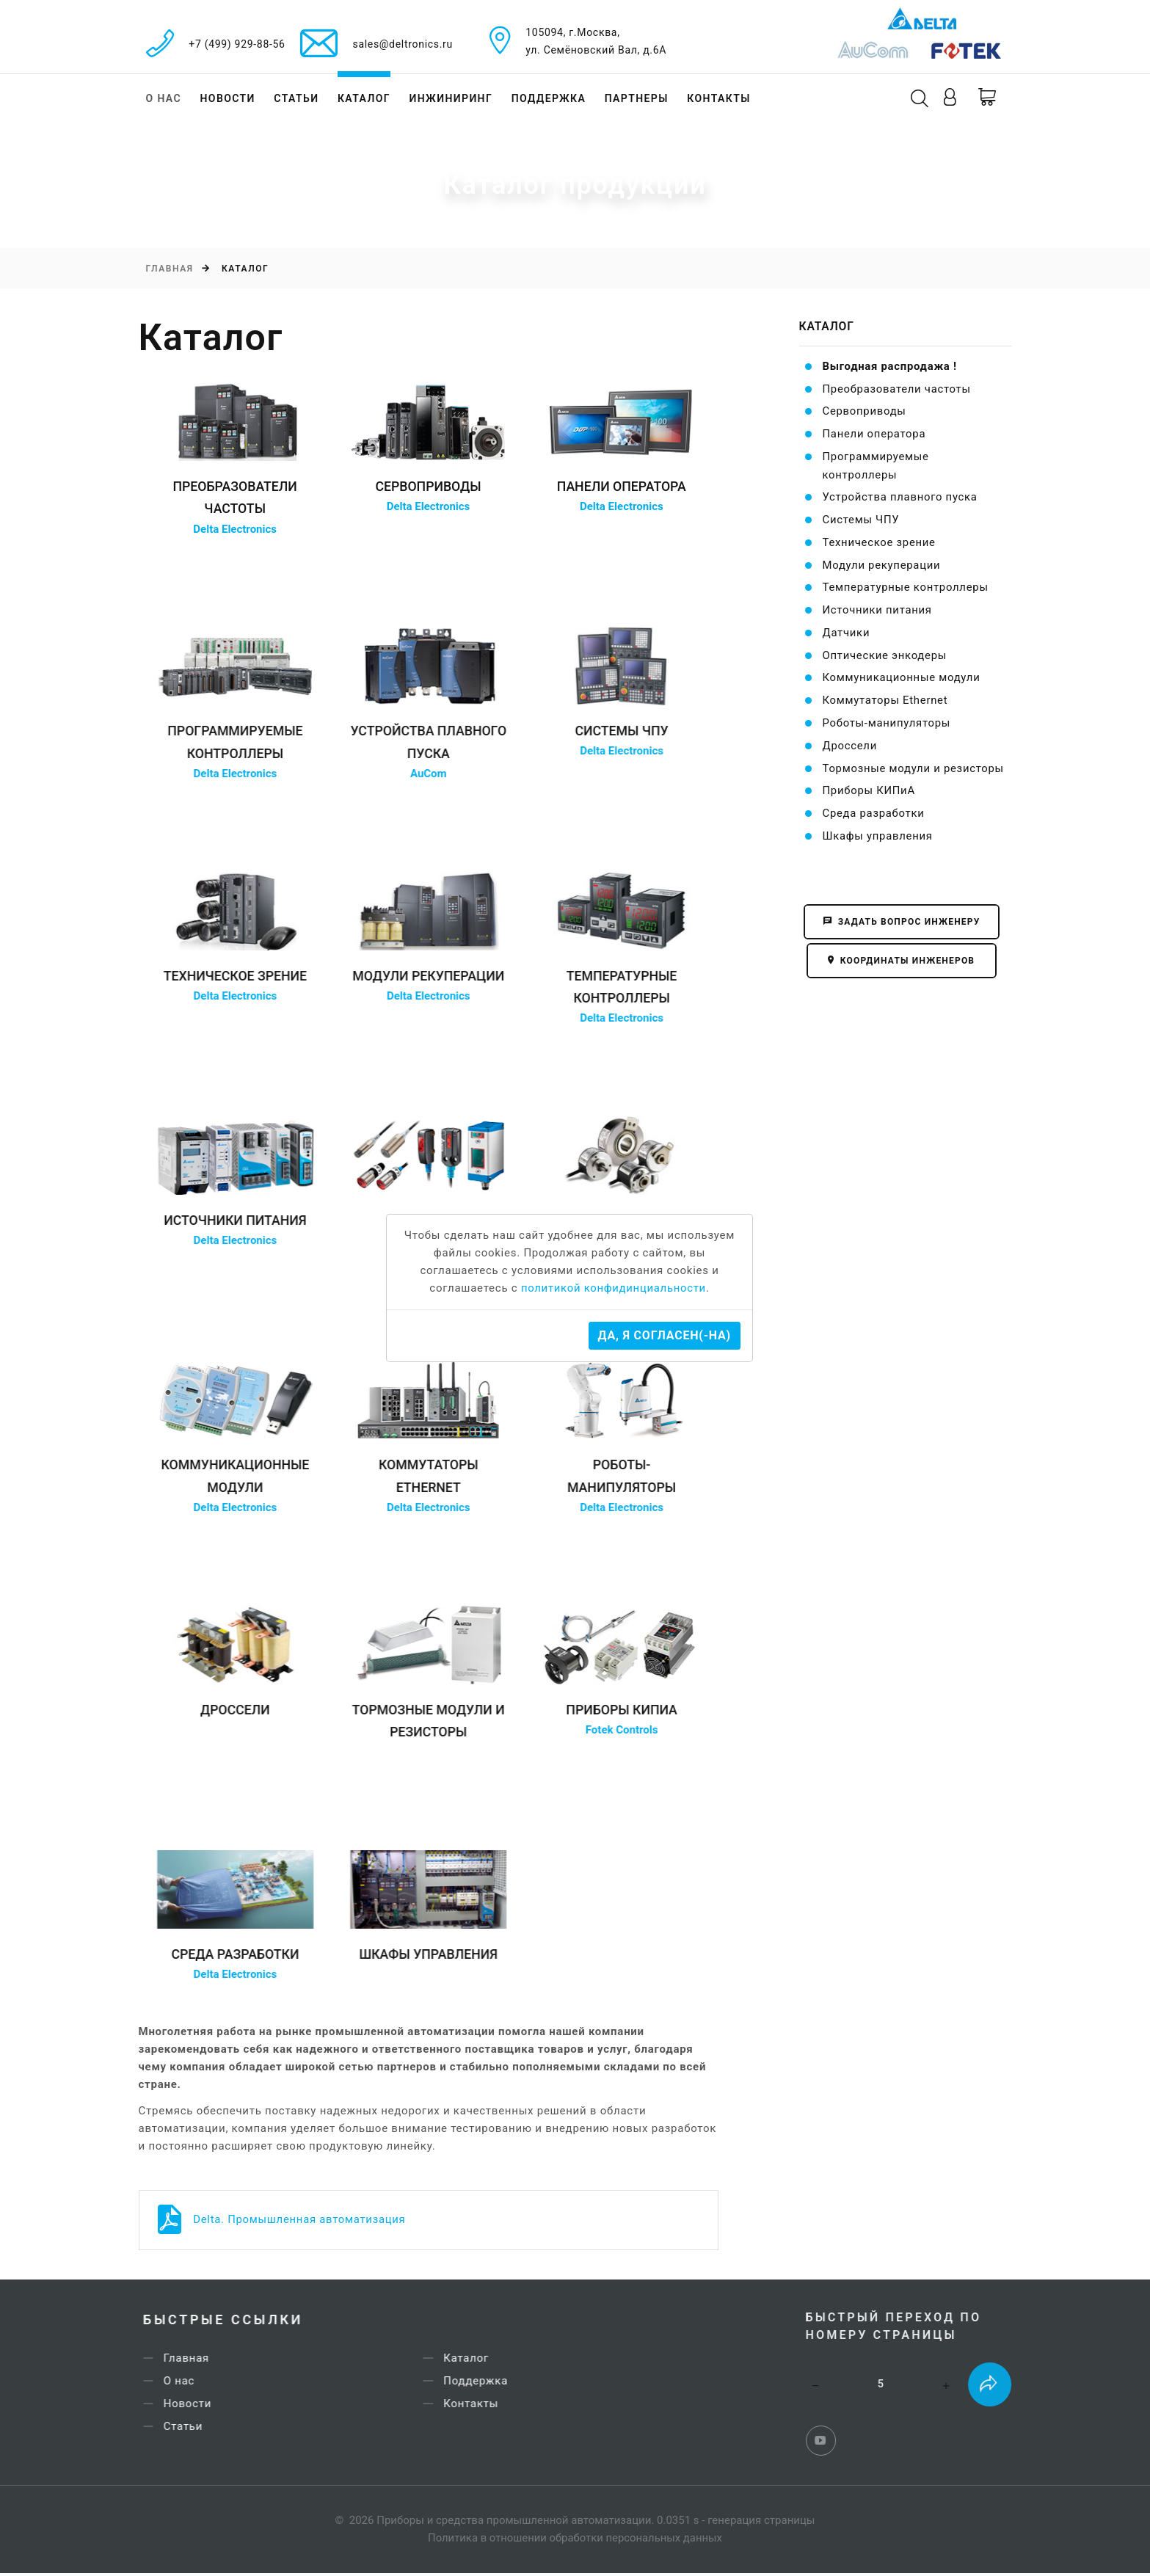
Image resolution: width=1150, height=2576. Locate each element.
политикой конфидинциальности (613, 1288)
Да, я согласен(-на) (664, 1335)
